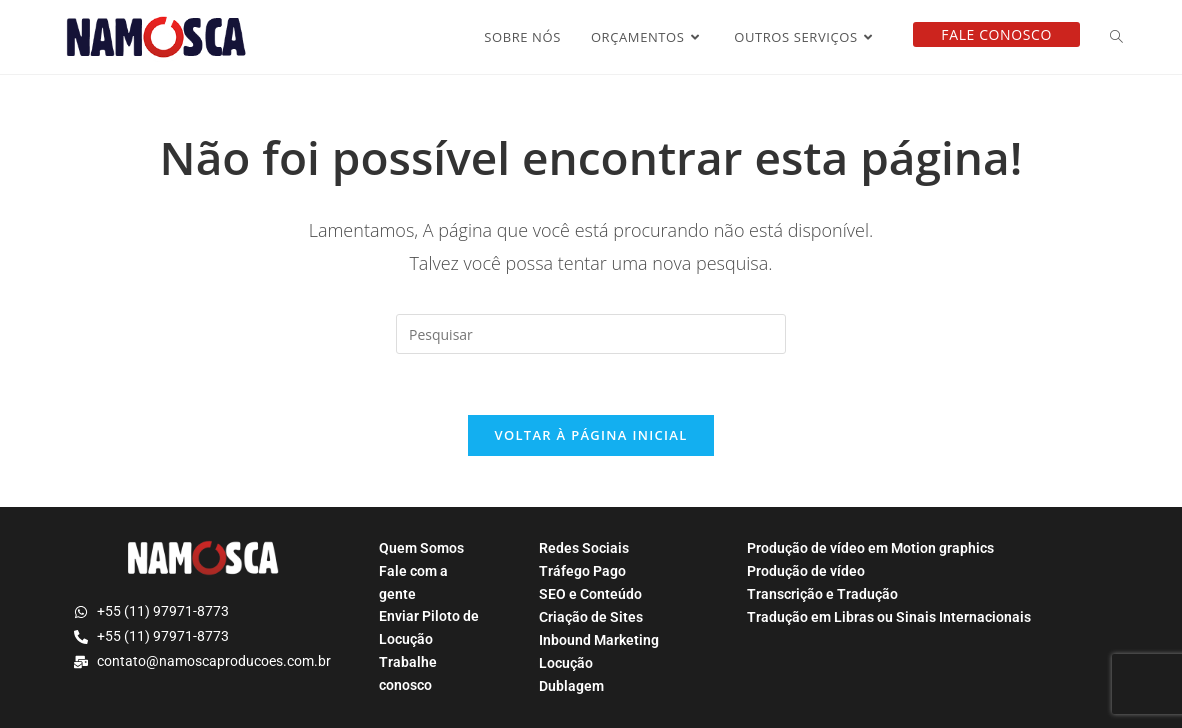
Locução (566, 663)
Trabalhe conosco (408, 673)
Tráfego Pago (582, 571)
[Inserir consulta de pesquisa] (591, 334)
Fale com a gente (413, 582)
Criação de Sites (591, 617)
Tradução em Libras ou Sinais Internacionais (889, 617)
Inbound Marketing (599, 640)
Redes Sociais (584, 548)
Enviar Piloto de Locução (429, 627)
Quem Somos (421, 548)
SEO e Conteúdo (590, 594)
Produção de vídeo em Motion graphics (870, 548)
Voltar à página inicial (590, 435)
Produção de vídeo (806, 571)
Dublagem (571, 686)
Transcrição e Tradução (822, 594)
